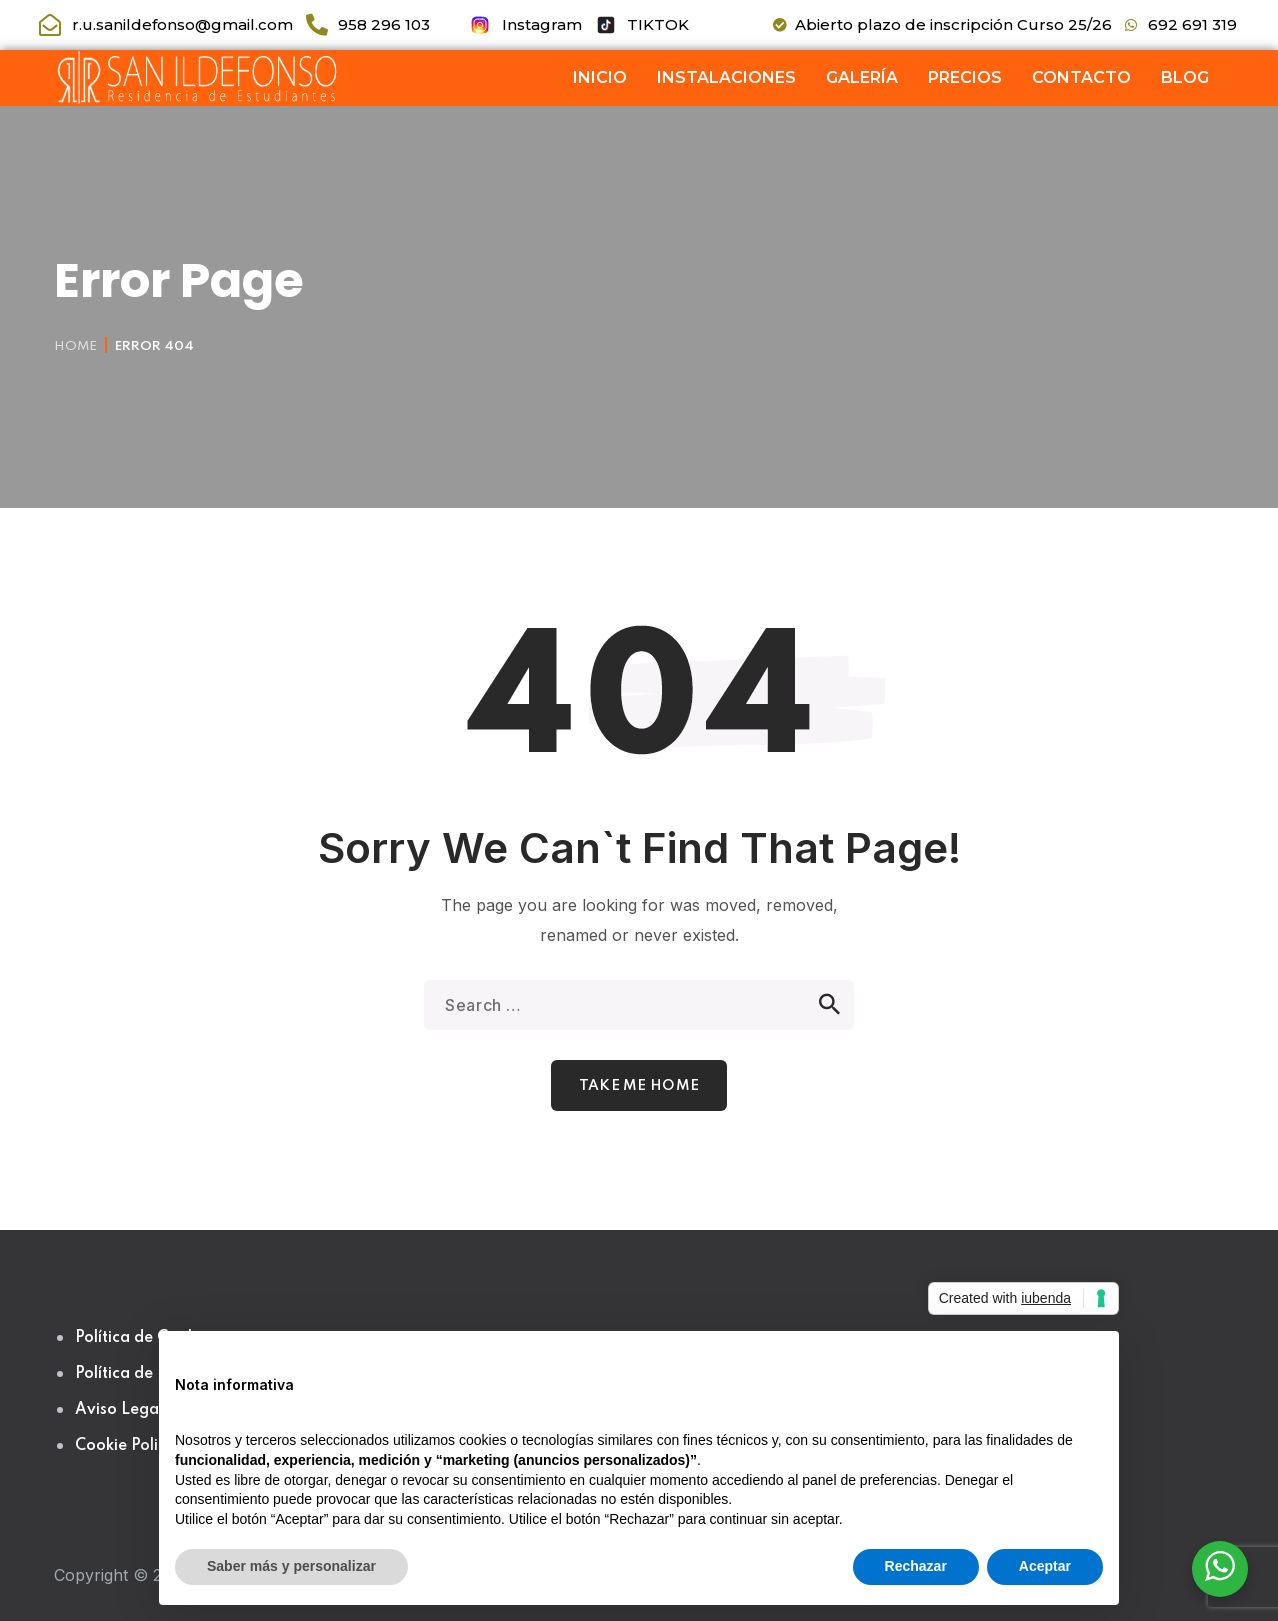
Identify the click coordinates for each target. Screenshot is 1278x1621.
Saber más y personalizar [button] (291, 1566)
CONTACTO (1081, 77)
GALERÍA (862, 77)
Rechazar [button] (916, 1566)
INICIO (600, 77)
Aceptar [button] (1045, 1566)
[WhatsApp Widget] (1220, 1566)
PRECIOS (965, 77)
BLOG (1185, 77)
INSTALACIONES (726, 77)
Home (75, 346)
